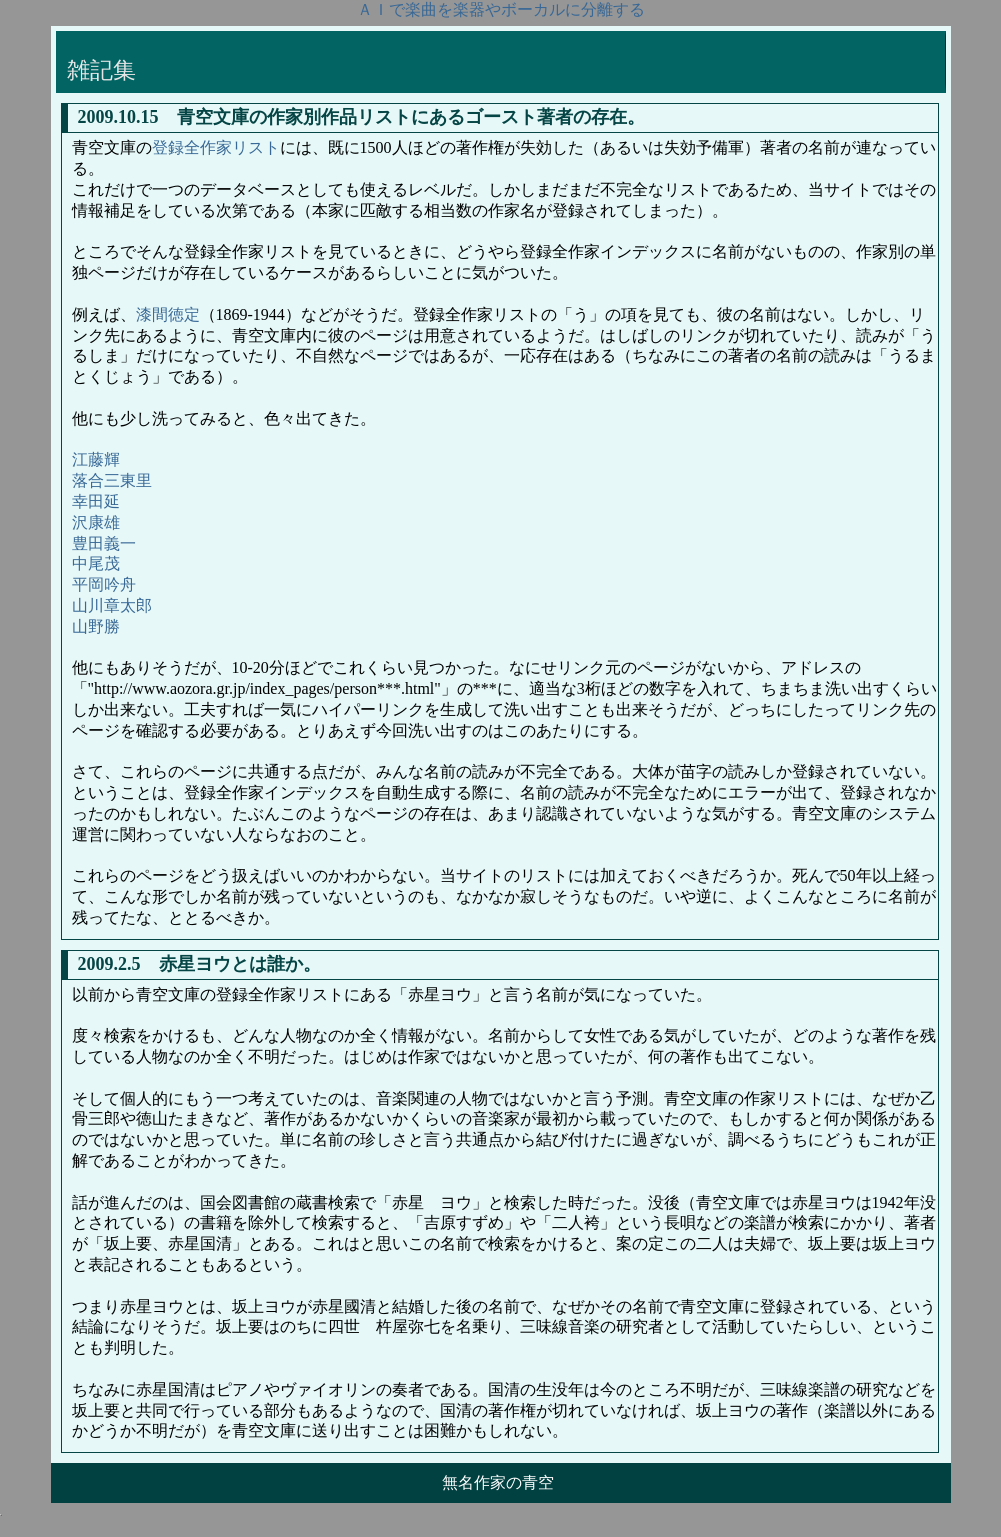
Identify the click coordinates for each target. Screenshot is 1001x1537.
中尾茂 (96, 563)
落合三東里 (112, 480)
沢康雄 (96, 522)
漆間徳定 (168, 314)
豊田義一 (104, 543)
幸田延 (96, 501)
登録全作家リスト (216, 147)
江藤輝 (96, 459)
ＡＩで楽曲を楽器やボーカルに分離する (501, 9)
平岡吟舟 (104, 584)
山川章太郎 (112, 605)
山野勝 (96, 626)
